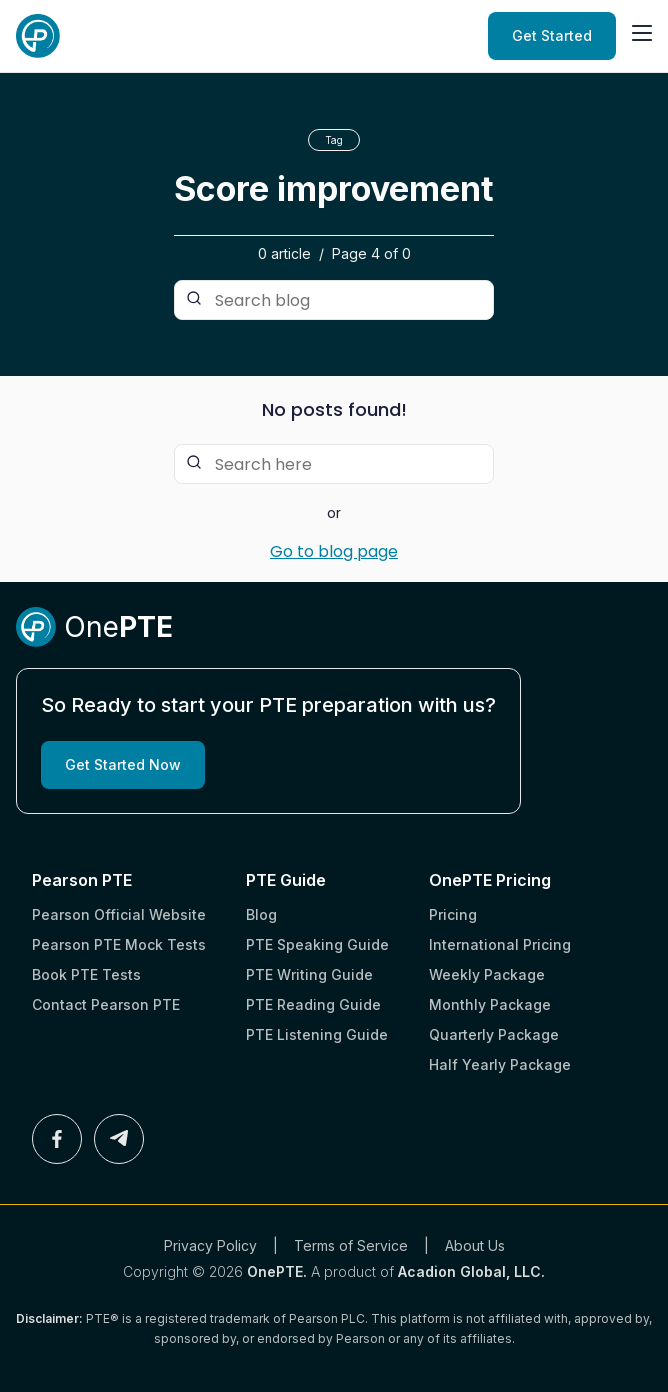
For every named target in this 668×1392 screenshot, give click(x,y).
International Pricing (500, 944)
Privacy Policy (210, 1245)
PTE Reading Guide (313, 1004)
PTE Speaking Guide (317, 944)
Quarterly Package (494, 1034)
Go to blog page (334, 552)
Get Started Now (123, 764)
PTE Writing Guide (309, 974)
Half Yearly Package (500, 1064)
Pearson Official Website (119, 914)
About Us (475, 1245)
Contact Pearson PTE (106, 1004)
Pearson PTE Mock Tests (119, 944)
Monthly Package (490, 1004)
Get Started (552, 35)
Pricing (453, 914)
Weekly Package (487, 974)
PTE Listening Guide (317, 1034)
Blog (261, 914)
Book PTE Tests (86, 974)
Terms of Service (351, 1245)
